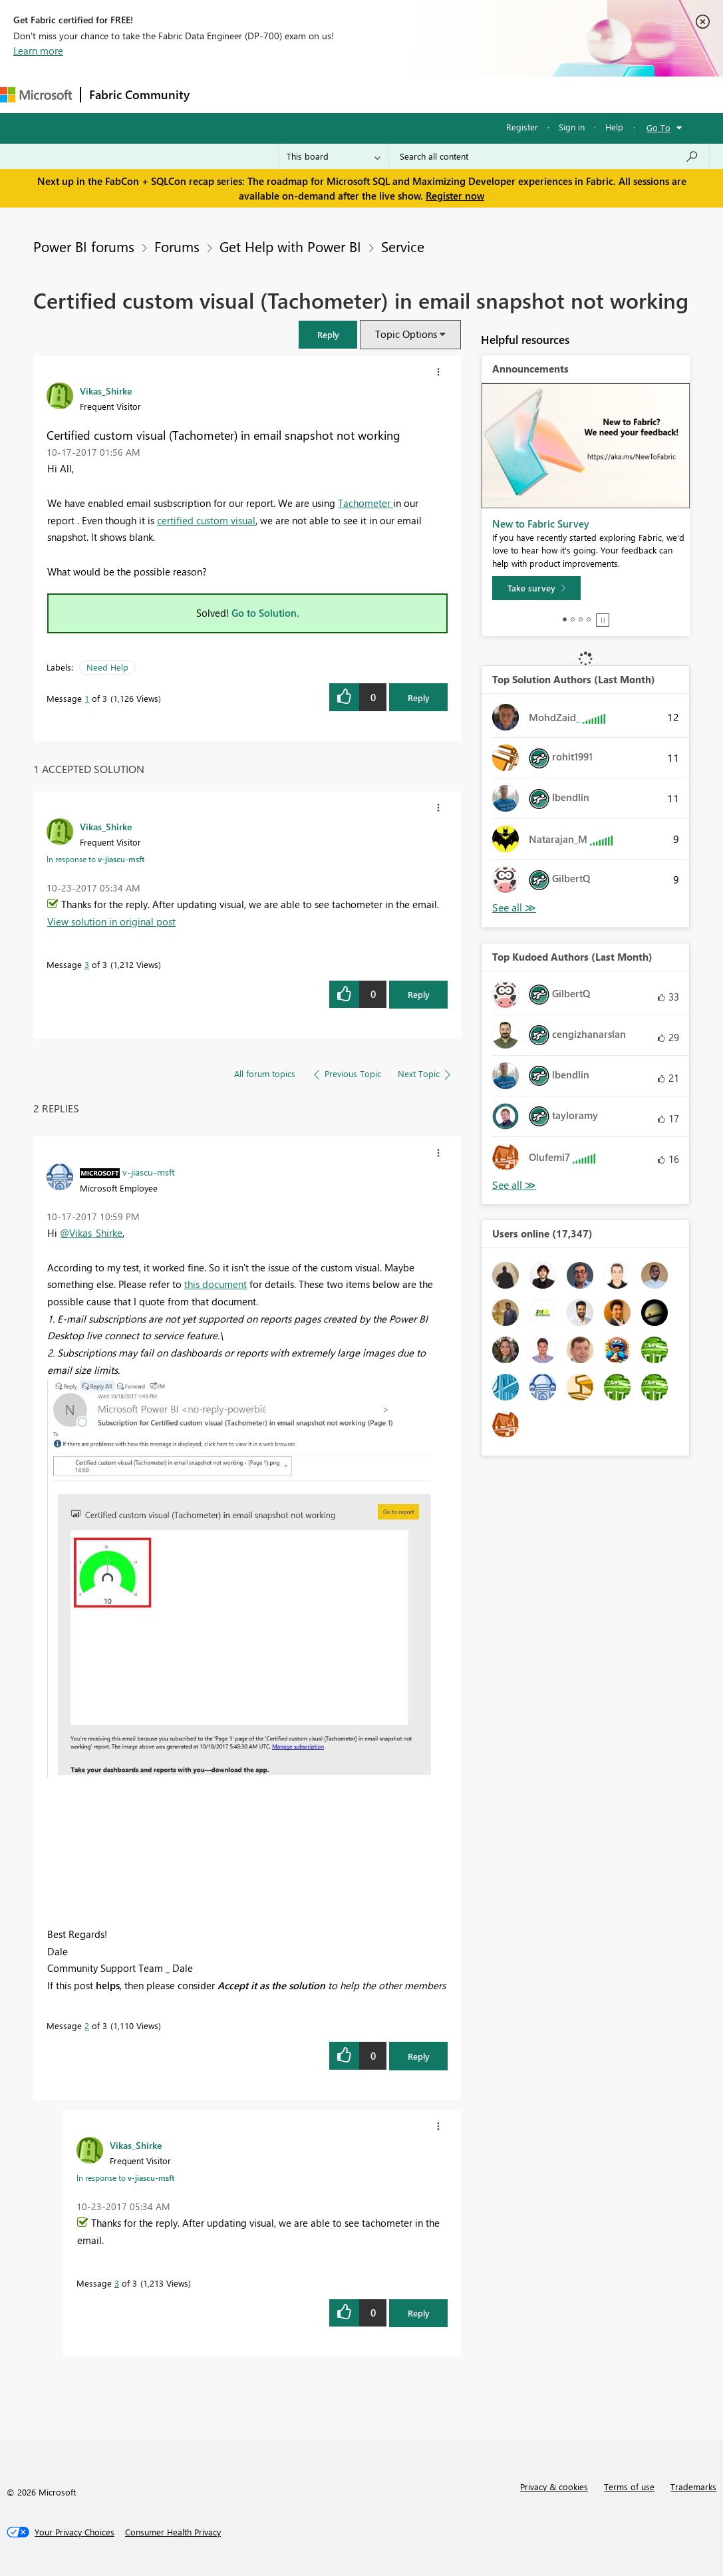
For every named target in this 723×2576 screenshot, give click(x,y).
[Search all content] (549, 156)
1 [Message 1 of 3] (86, 698)
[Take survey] (536, 588)
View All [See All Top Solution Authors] (514, 907)
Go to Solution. (265, 612)
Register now (455, 195)
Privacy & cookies (554, 2486)
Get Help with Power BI (290, 246)
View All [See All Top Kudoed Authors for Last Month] (514, 1185)
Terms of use (629, 2486)
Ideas (333, 94)
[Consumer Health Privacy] (173, 2532)
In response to (95, 859)
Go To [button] (658, 127)
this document (215, 1284)
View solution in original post (111, 921)
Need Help (107, 667)
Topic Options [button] (406, 334)
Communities (392, 94)
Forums (220, 94)
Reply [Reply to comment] (419, 994)
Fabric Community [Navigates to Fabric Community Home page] (139, 94)
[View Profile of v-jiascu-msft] (148, 1171)
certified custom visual (206, 520)
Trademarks (693, 2486)
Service (402, 246)
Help (614, 126)
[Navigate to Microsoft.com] (36, 94)
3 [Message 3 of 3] (86, 964)
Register (522, 126)
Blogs (451, 94)
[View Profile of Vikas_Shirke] (106, 390)
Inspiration (278, 94)
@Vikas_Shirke (91, 1232)
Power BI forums (83, 246)
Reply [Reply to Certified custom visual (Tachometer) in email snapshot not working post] (419, 697)
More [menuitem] (496, 94)
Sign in (572, 126)
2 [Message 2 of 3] (86, 2025)
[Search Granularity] (333, 156)
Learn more (38, 50)
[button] (328, 334)
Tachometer (365, 503)
